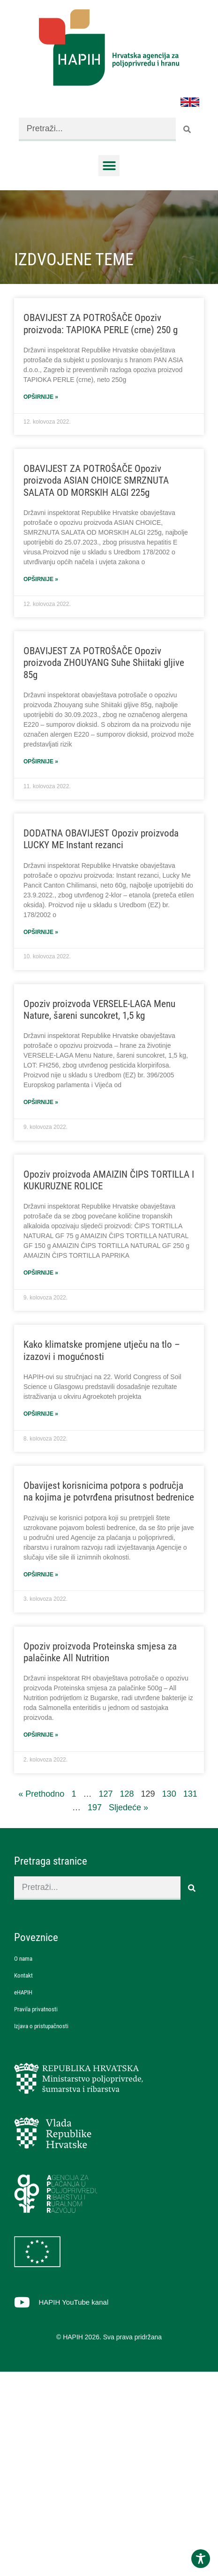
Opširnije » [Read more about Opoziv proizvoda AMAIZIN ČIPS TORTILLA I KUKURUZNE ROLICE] (40, 1272)
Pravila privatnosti (36, 2009)
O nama (23, 1958)
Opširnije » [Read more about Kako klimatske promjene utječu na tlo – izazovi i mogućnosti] (40, 1414)
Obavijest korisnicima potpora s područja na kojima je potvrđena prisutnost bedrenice (108, 1491)
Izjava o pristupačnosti (41, 2026)
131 (190, 1794)
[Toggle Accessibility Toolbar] (200, 2558)
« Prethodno (41, 1794)
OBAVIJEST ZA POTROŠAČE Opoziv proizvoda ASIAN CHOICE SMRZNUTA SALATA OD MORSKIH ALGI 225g (96, 480)
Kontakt (23, 1975)
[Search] (187, 129)
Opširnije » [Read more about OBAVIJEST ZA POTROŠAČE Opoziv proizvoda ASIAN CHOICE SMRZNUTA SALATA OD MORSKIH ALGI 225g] (40, 579)
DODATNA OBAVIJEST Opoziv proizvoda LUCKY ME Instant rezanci (101, 839)
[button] (109, 165)
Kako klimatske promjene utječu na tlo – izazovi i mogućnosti (101, 1350)
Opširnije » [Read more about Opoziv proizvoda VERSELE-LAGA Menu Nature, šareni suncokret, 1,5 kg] (40, 1102)
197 (95, 1807)
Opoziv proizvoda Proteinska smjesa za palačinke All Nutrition (100, 1652)
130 (169, 1794)
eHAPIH (23, 1992)
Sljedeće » (128, 1807)
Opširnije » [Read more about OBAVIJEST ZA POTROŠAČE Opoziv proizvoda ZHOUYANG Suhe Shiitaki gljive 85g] (40, 761)
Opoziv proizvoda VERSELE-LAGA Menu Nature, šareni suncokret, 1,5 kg (99, 1009)
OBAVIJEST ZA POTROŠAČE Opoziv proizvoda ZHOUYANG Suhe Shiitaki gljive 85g (103, 662)
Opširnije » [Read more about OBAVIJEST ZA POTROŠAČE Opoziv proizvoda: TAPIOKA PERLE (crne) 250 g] (40, 397)
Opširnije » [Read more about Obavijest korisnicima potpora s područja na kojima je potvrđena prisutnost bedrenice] (40, 1574)
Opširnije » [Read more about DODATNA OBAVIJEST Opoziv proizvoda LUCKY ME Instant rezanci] (40, 932)
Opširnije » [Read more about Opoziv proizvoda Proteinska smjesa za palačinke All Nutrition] (40, 1735)
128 (127, 1794)
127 (105, 1794)
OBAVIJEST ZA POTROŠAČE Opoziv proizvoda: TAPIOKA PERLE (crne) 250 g (100, 323)
